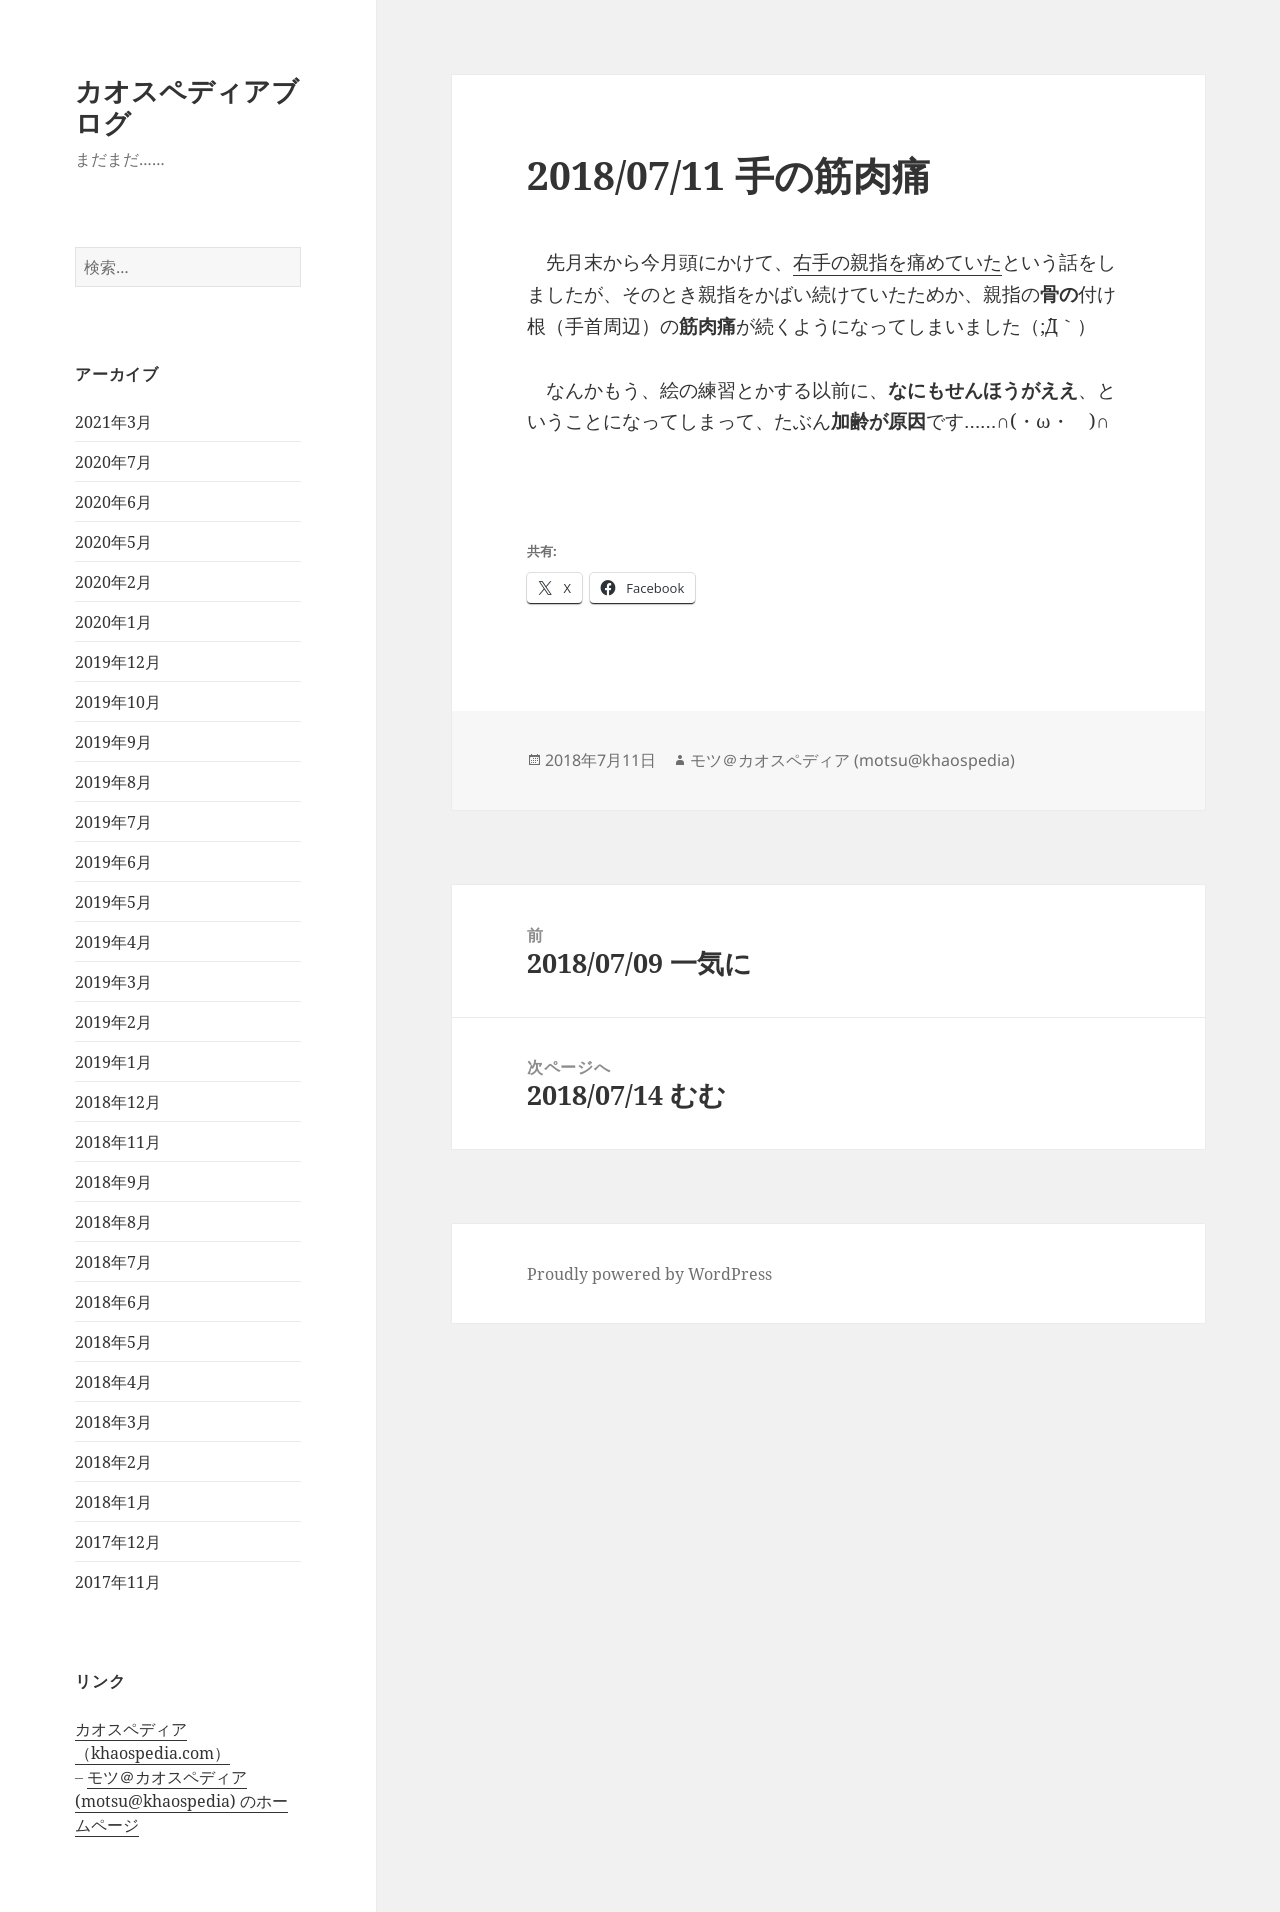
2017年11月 (118, 1582)
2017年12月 (118, 1542)
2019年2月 (113, 1022)
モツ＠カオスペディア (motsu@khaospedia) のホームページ (181, 1801)
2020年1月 (113, 622)
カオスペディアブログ (187, 106)
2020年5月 (113, 542)
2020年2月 (113, 582)
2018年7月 (113, 1262)
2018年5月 (113, 1342)
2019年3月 (113, 982)
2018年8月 (113, 1222)
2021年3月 (113, 422)
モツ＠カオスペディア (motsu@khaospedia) (852, 760)
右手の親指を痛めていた (897, 262)
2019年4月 (113, 942)
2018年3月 (113, 1422)
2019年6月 (113, 862)
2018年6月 (113, 1302)
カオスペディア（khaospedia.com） (152, 1741)
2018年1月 (113, 1502)
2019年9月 (113, 742)
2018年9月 (113, 1182)
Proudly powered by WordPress (649, 1274)
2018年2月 (113, 1462)
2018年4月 (113, 1382)
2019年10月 (118, 702)
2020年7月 (113, 462)
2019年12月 (118, 662)
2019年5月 (113, 902)
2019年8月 (113, 782)
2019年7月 (113, 822)
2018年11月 (118, 1142)
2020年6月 (113, 502)
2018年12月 (118, 1102)
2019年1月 (113, 1062)
